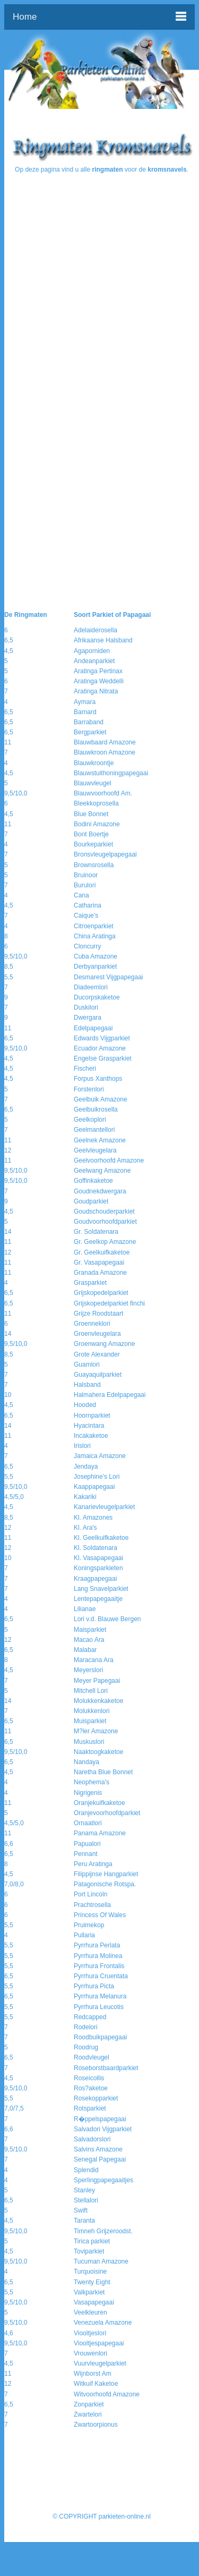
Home (25, 17)
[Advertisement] (99, 275)
